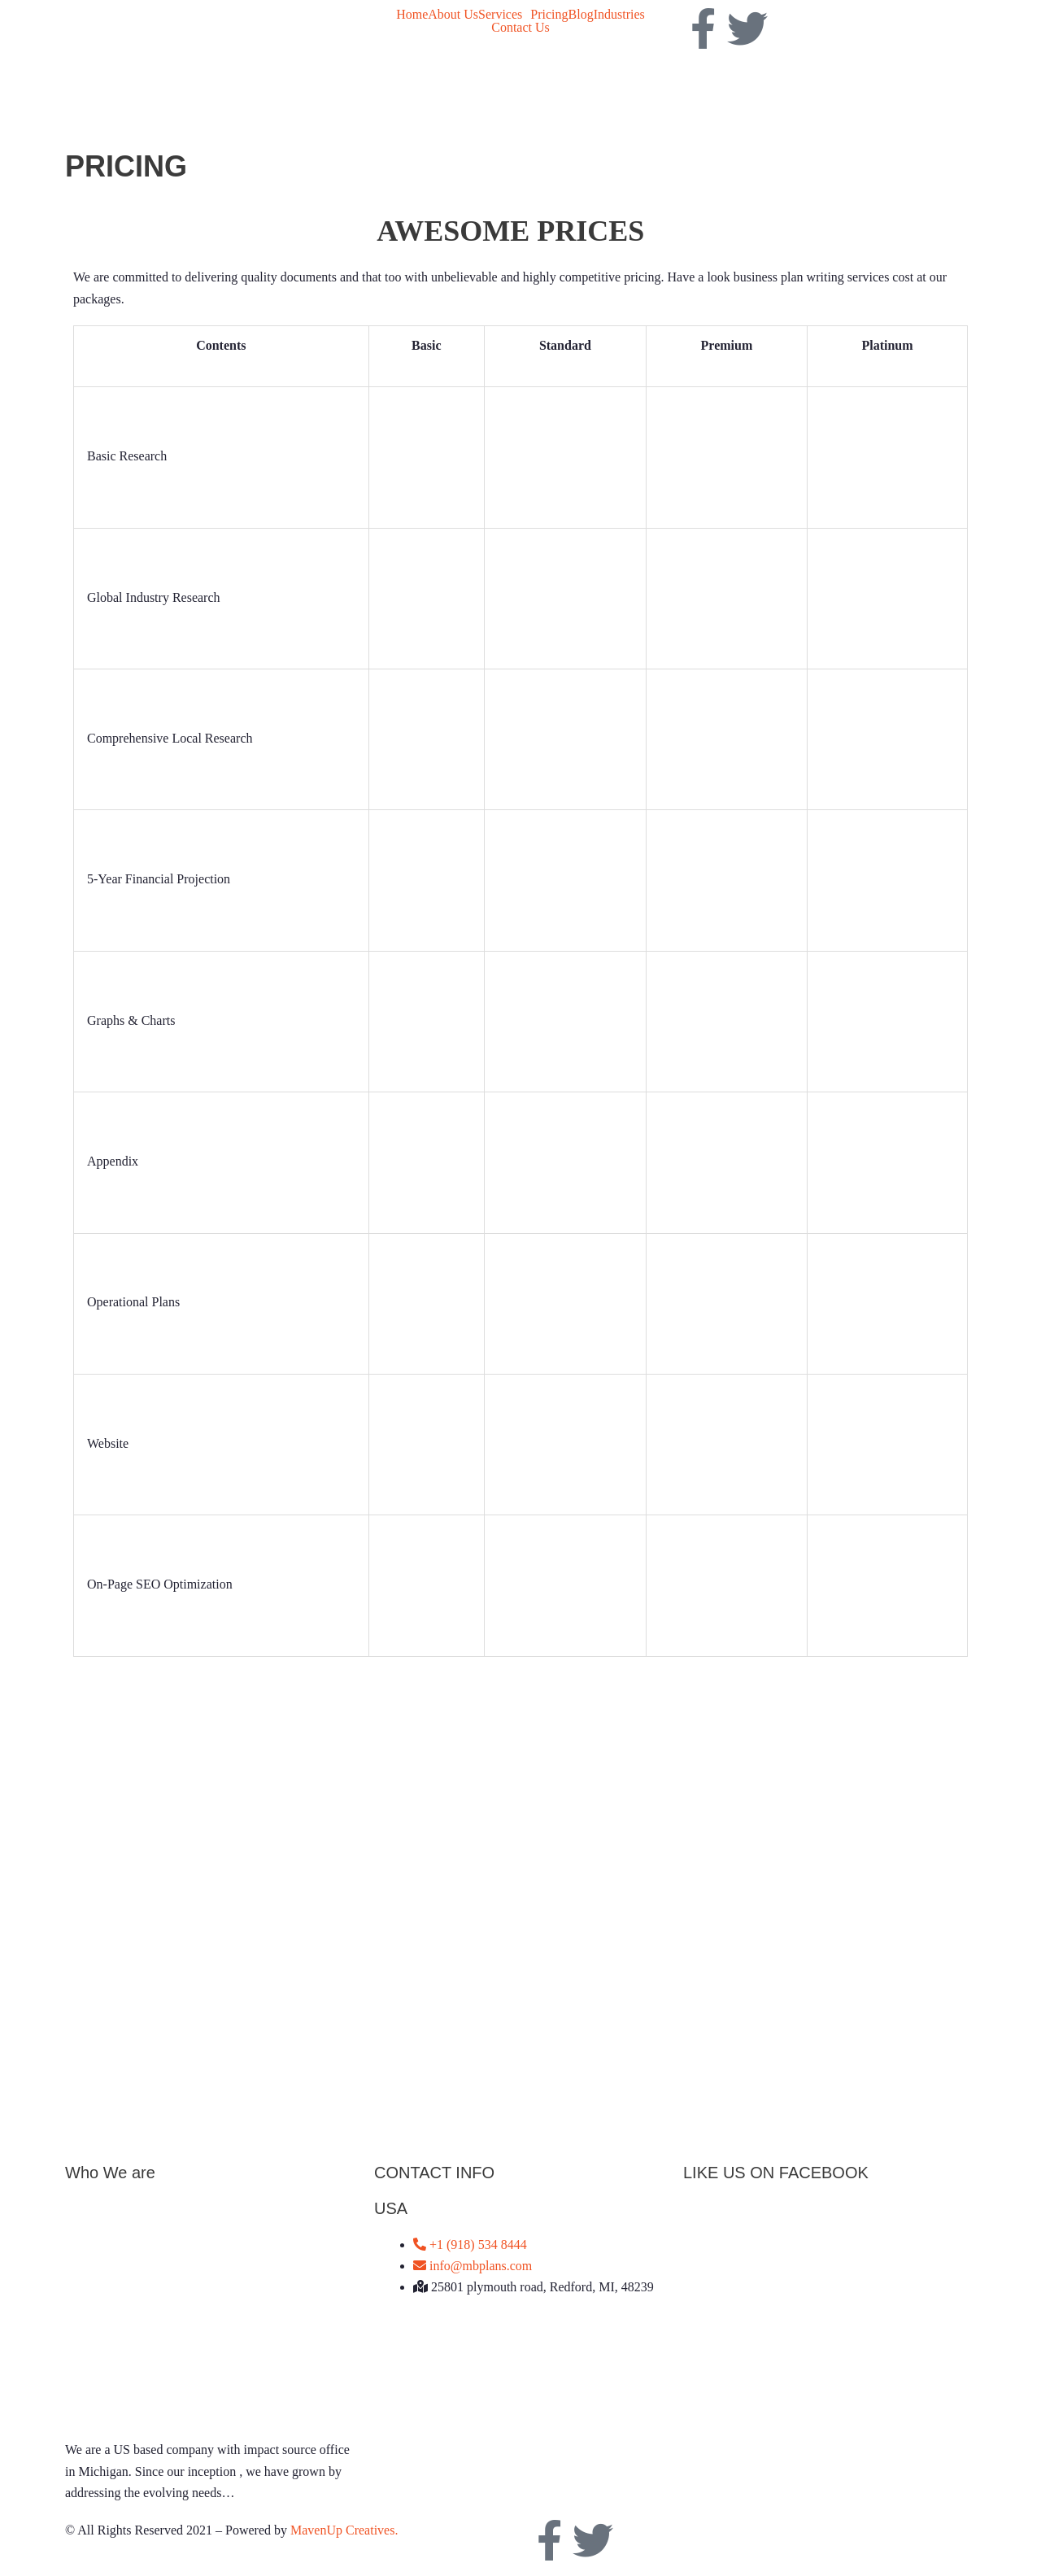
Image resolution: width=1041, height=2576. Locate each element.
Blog (581, 14)
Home (412, 14)
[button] (504, 14)
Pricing (549, 14)
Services (500, 14)
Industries (619, 14)
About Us (453, 14)
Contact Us (520, 27)
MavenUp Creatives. (344, 2530)
